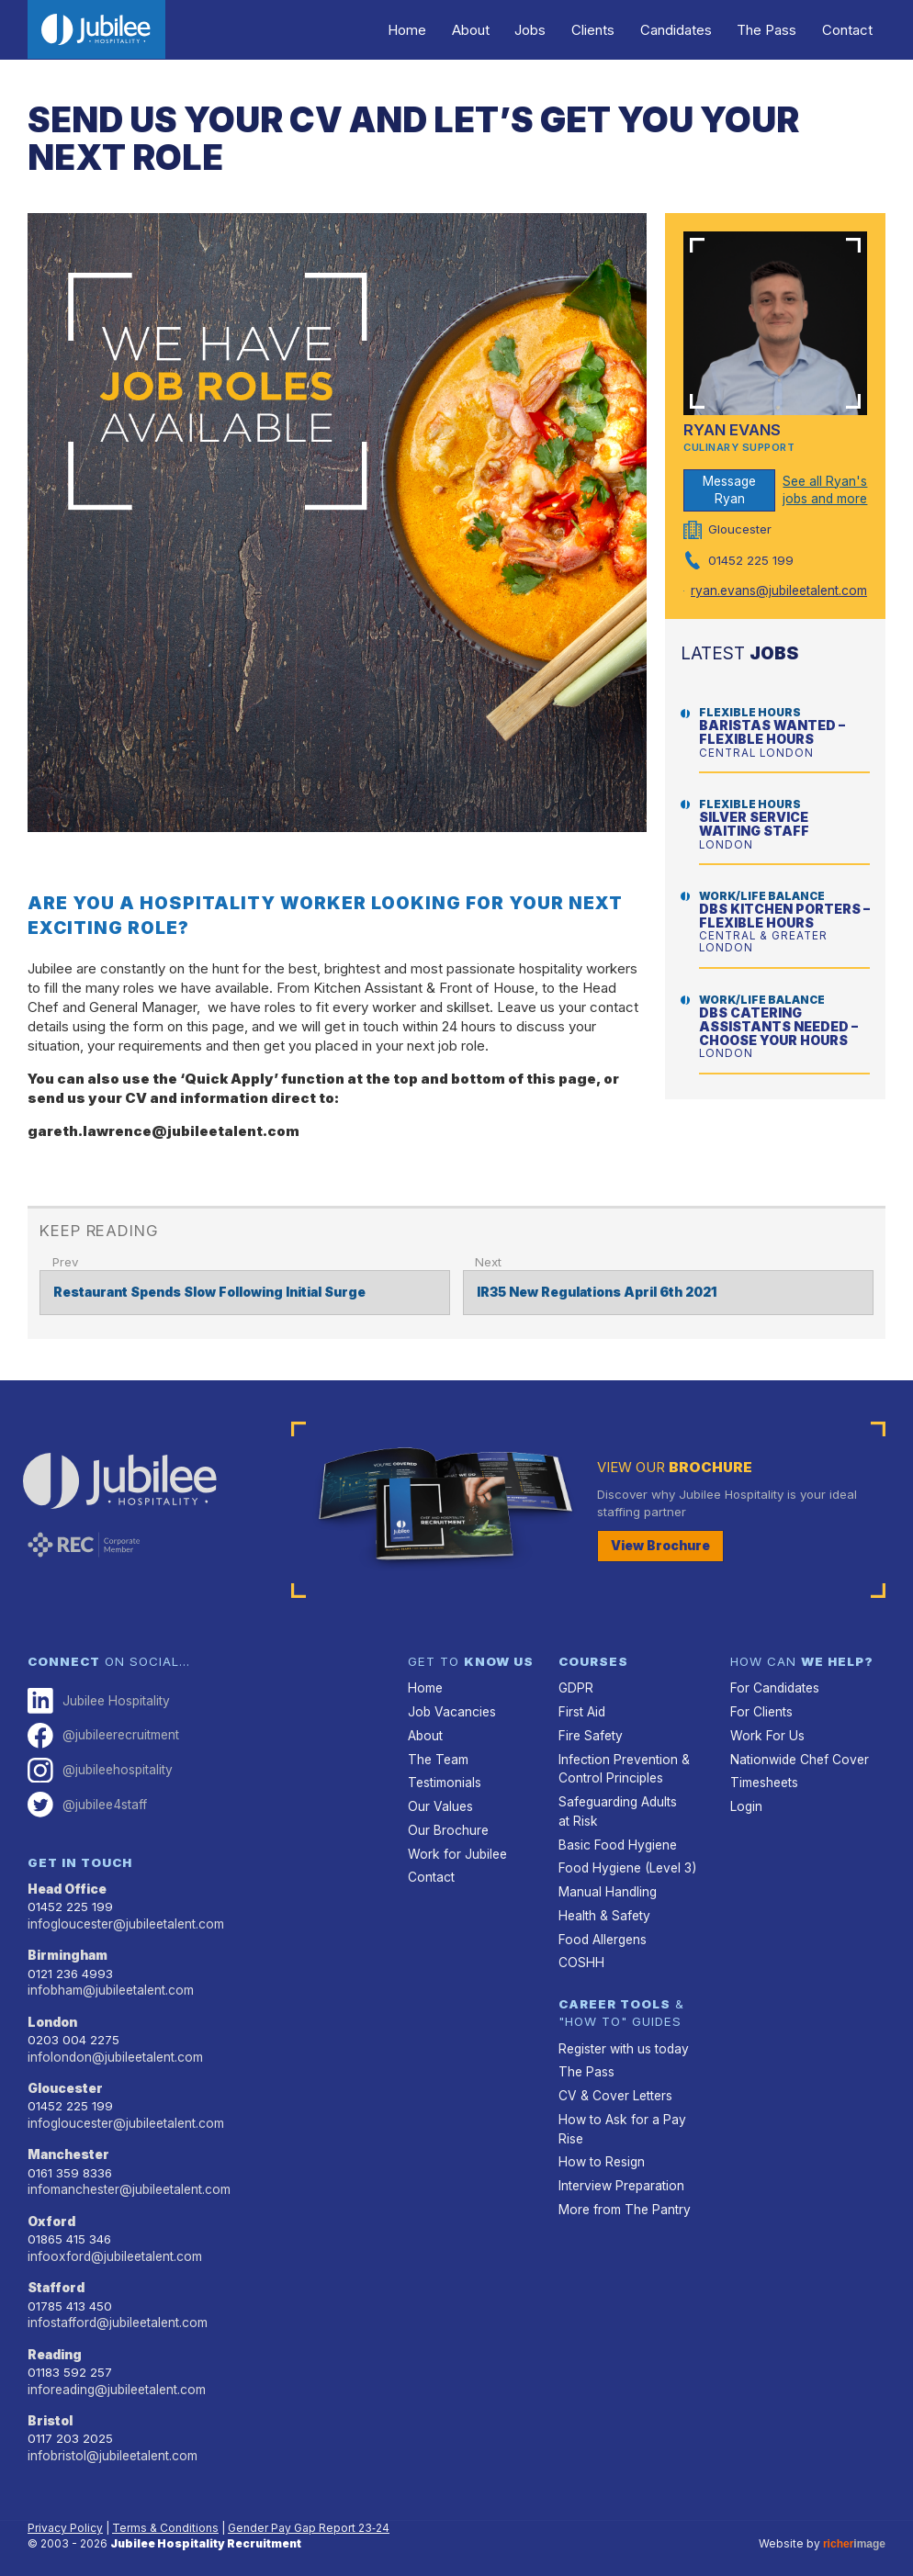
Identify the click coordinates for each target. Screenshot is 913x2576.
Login (745, 1801)
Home (438, 30)
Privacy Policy (65, 2511)
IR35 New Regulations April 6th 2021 (595, 1291)
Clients (609, 30)
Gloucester (65, 2079)
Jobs (552, 30)
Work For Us (764, 1733)
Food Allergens (601, 1930)
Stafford (56, 2274)
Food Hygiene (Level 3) (624, 1861)
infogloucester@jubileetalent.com (124, 1917)
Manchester (68, 2144)
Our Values (439, 1801)
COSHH (580, 1953)
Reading (54, 2340)
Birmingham (67, 1948)
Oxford (51, 2209)
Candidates (688, 30)
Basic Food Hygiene (615, 1838)
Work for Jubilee (455, 1847)
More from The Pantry (622, 2194)
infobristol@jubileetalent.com (111, 2439)
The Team (437, 1756)
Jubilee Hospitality (97, 1699)
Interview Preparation (620, 2171)
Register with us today (622, 2037)
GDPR (574, 1687)
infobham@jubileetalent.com (109, 1982)
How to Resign (599, 2148)
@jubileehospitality (98, 1766)
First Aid (581, 1710)
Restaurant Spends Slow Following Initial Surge (209, 1291)
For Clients (760, 1710)
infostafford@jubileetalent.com (116, 2308)
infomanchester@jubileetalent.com (128, 2178)
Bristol (50, 2405)
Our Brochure (447, 1824)
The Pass (774, 30)
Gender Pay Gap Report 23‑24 (308, 2511)
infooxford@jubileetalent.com (112, 2243)
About (496, 30)
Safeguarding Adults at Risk (617, 1806)
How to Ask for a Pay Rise (619, 2115)
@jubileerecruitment (102, 1732)
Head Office (67, 1883)
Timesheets (763, 1779)
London (52, 2014)
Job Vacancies (451, 1710)
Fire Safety (589, 1733)
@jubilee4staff (86, 1800)
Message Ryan (729, 488)
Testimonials (443, 1779)
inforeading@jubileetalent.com (115, 2374)
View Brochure (660, 1543)
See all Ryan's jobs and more (824, 489)
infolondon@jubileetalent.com (113, 2048)
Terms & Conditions (165, 2511)
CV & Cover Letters (614, 2083)
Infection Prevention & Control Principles (622, 1765)
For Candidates (773, 1687)
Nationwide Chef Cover (798, 1756)
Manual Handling (607, 1884)
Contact (850, 30)
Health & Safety (603, 1907)
